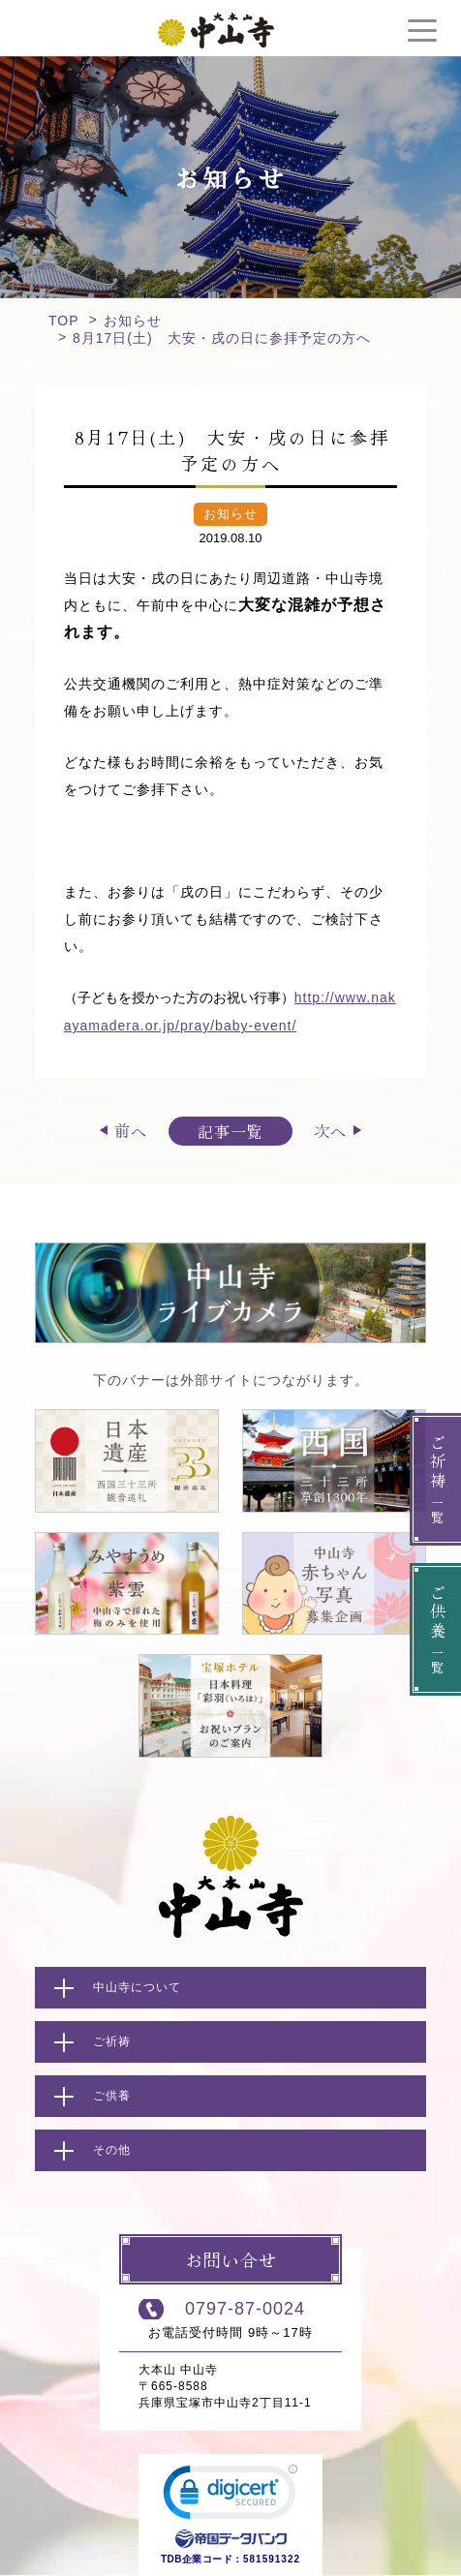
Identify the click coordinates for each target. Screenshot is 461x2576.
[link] (230, 2497)
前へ (130, 1130)
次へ (330, 1130)
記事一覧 (230, 1131)
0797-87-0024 (245, 2308)
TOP (63, 320)
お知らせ (133, 320)
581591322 (271, 2559)
